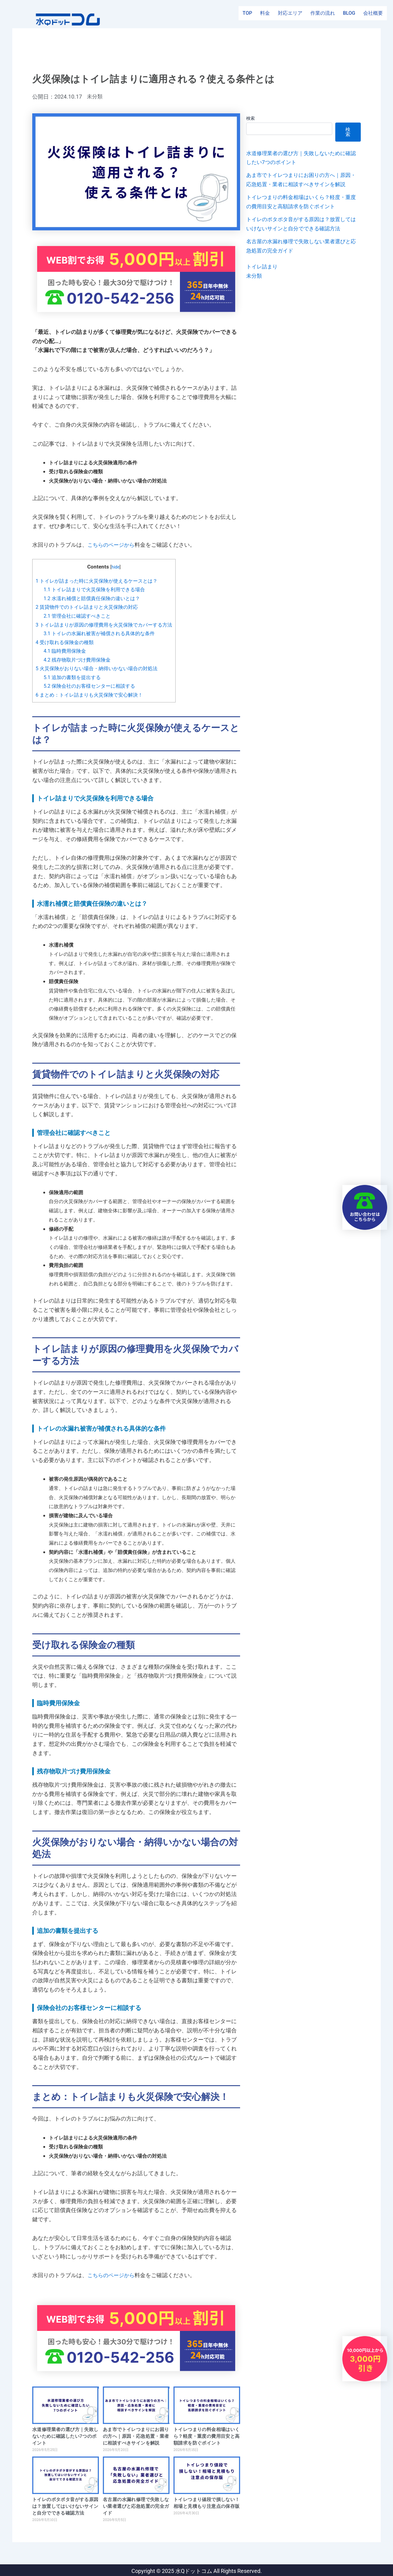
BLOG (349, 18)
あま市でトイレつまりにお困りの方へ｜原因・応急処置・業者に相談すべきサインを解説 (136, 2434)
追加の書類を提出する (74, 676)
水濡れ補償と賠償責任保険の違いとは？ (95, 598)
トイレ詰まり (262, 275)
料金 (265, 18)
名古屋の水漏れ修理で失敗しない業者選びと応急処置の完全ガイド (136, 2504)
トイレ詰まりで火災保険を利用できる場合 (97, 589)
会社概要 (373, 18)
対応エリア (290, 18)
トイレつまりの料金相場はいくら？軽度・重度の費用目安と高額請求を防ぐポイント (206, 2434)
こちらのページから (112, 544)
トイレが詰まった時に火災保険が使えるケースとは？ (100, 580)
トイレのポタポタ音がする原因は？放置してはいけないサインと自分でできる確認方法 (65, 2504)
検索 (250, 118)
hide (119, 567)
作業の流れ (322, 18)
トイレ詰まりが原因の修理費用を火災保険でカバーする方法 (108, 624)
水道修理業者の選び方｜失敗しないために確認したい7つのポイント (65, 2434)
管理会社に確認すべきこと (79, 615)
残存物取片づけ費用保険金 (79, 658)
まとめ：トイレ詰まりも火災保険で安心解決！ (93, 693)
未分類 (95, 96)
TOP (247, 18)
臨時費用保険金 (66, 650)
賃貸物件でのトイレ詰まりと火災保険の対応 (90, 607)
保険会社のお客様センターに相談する (92, 685)
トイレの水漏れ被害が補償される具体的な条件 (103, 633)
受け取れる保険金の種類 (66, 641)
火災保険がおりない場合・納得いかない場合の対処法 (100, 667)
